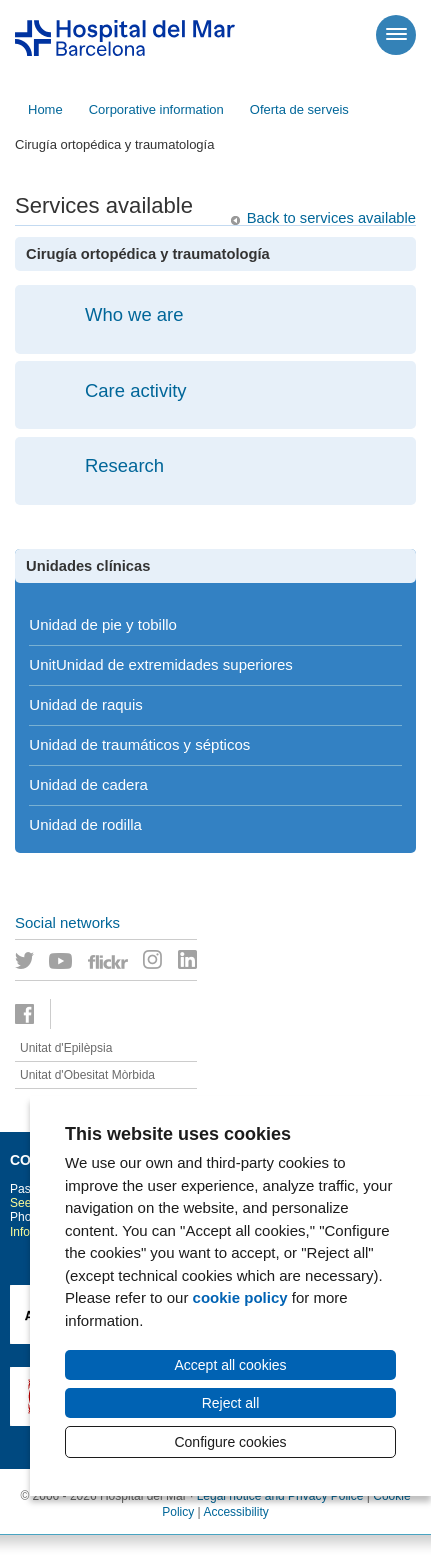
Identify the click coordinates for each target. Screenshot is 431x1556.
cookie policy (240, 1297)
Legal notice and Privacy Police (280, 1496)
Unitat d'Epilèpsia (66, 1048)
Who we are (134, 314)
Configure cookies (230, 1442)
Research (124, 465)
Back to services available (331, 218)
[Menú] (396, 35)
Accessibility (235, 1512)
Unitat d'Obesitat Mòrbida (87, 1075)
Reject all (231, 1403)
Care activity (136, 390)
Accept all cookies (230, 1365)
